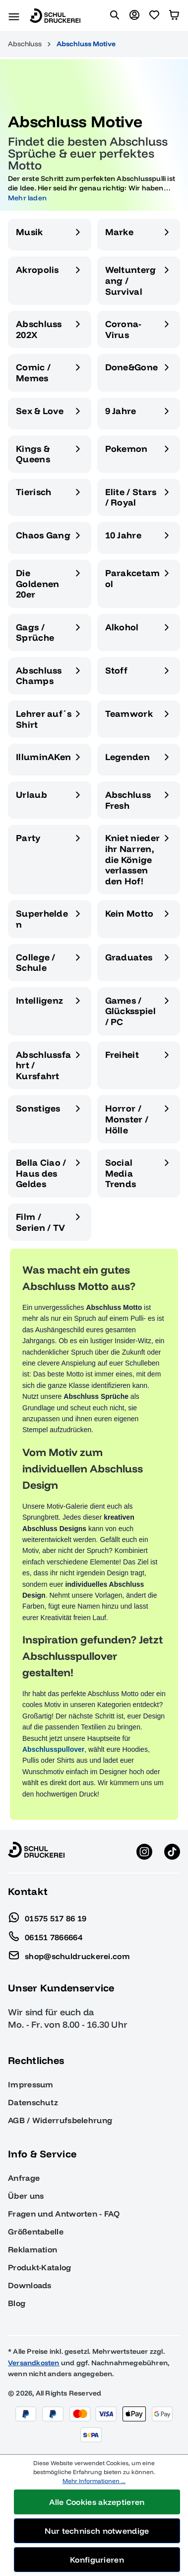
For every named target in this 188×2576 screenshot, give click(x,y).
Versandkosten (34, 2362)
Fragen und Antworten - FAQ (64, 2214)
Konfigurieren (97, 2560)
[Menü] (14, 15)
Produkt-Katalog (39, 2267)
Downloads (30, 2285)
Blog (16, 2303)
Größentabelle (35, 2231)
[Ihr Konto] (134, 15)
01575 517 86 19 (47, 1915)
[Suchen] (115, 15)
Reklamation (32, 2249)
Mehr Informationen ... (94, 2481)
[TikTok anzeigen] (172, 1851)
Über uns (26, 2196)
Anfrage (24, 2178)
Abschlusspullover (53, 1749)
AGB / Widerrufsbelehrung (60, 2120)
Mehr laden (27, 197)
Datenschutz (33, 2102)
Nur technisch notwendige (97, 2531)
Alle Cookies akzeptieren (96, 2502)
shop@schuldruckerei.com (69, 1953)
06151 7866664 (45, 1934)
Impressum (31, 2084)
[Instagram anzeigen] (144, 1851)
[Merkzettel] (154, 15)
